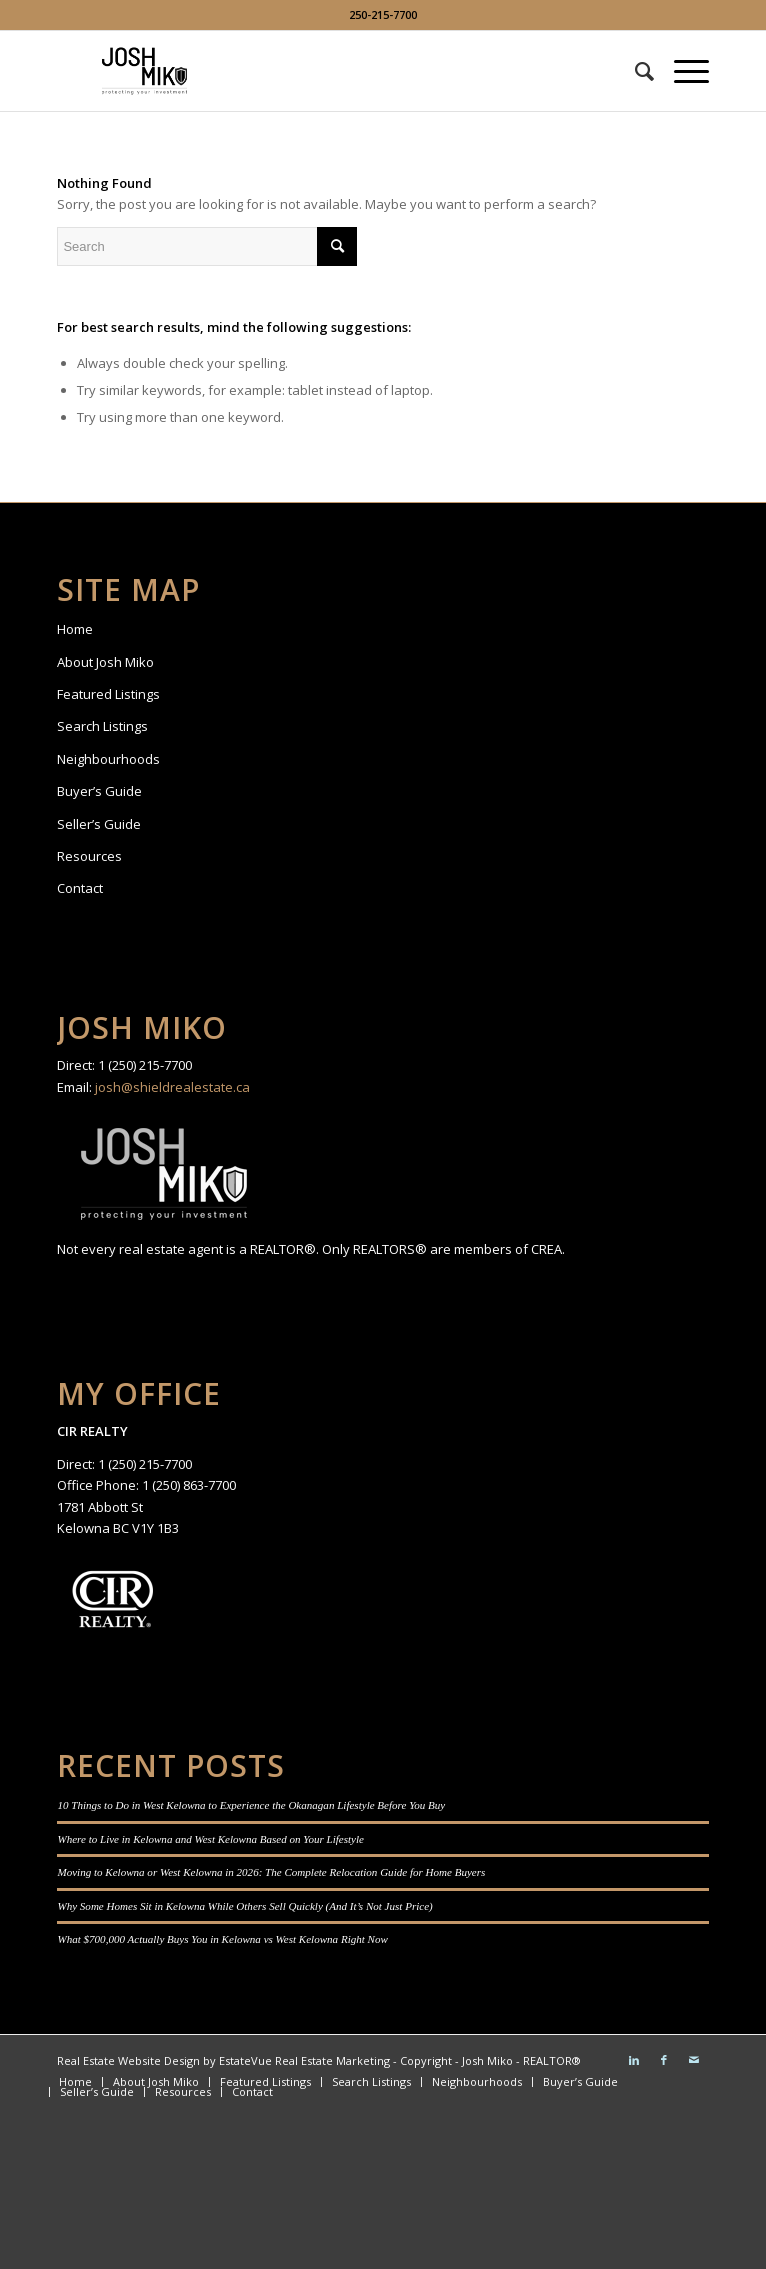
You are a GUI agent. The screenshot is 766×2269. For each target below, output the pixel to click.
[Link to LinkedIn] (634, 2060)
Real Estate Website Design (128, 2060)
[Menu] (681, 71)
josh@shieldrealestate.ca (172, 1087)
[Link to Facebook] (664, 2060)
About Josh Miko (105, 662)
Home (75, 629)
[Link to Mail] (694, 2060)
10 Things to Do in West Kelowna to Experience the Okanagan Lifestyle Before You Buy (251, 1805)
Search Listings (102, 726)
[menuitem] (634, 71)
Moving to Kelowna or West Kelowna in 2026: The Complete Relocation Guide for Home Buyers (271, 1872)
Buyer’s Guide (99, 791)
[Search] (634, 71)
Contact (80, 888)
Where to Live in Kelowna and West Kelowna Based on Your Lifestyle (210, 1839)
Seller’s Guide (99, 824)
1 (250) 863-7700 (189, 1485)
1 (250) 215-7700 (145, 1065)
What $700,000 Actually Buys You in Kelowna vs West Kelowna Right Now (222, 1939)
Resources (89, 856)
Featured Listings (108, 694)
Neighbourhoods (108, 759)
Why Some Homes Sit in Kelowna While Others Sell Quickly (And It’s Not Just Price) (244, 1906)
